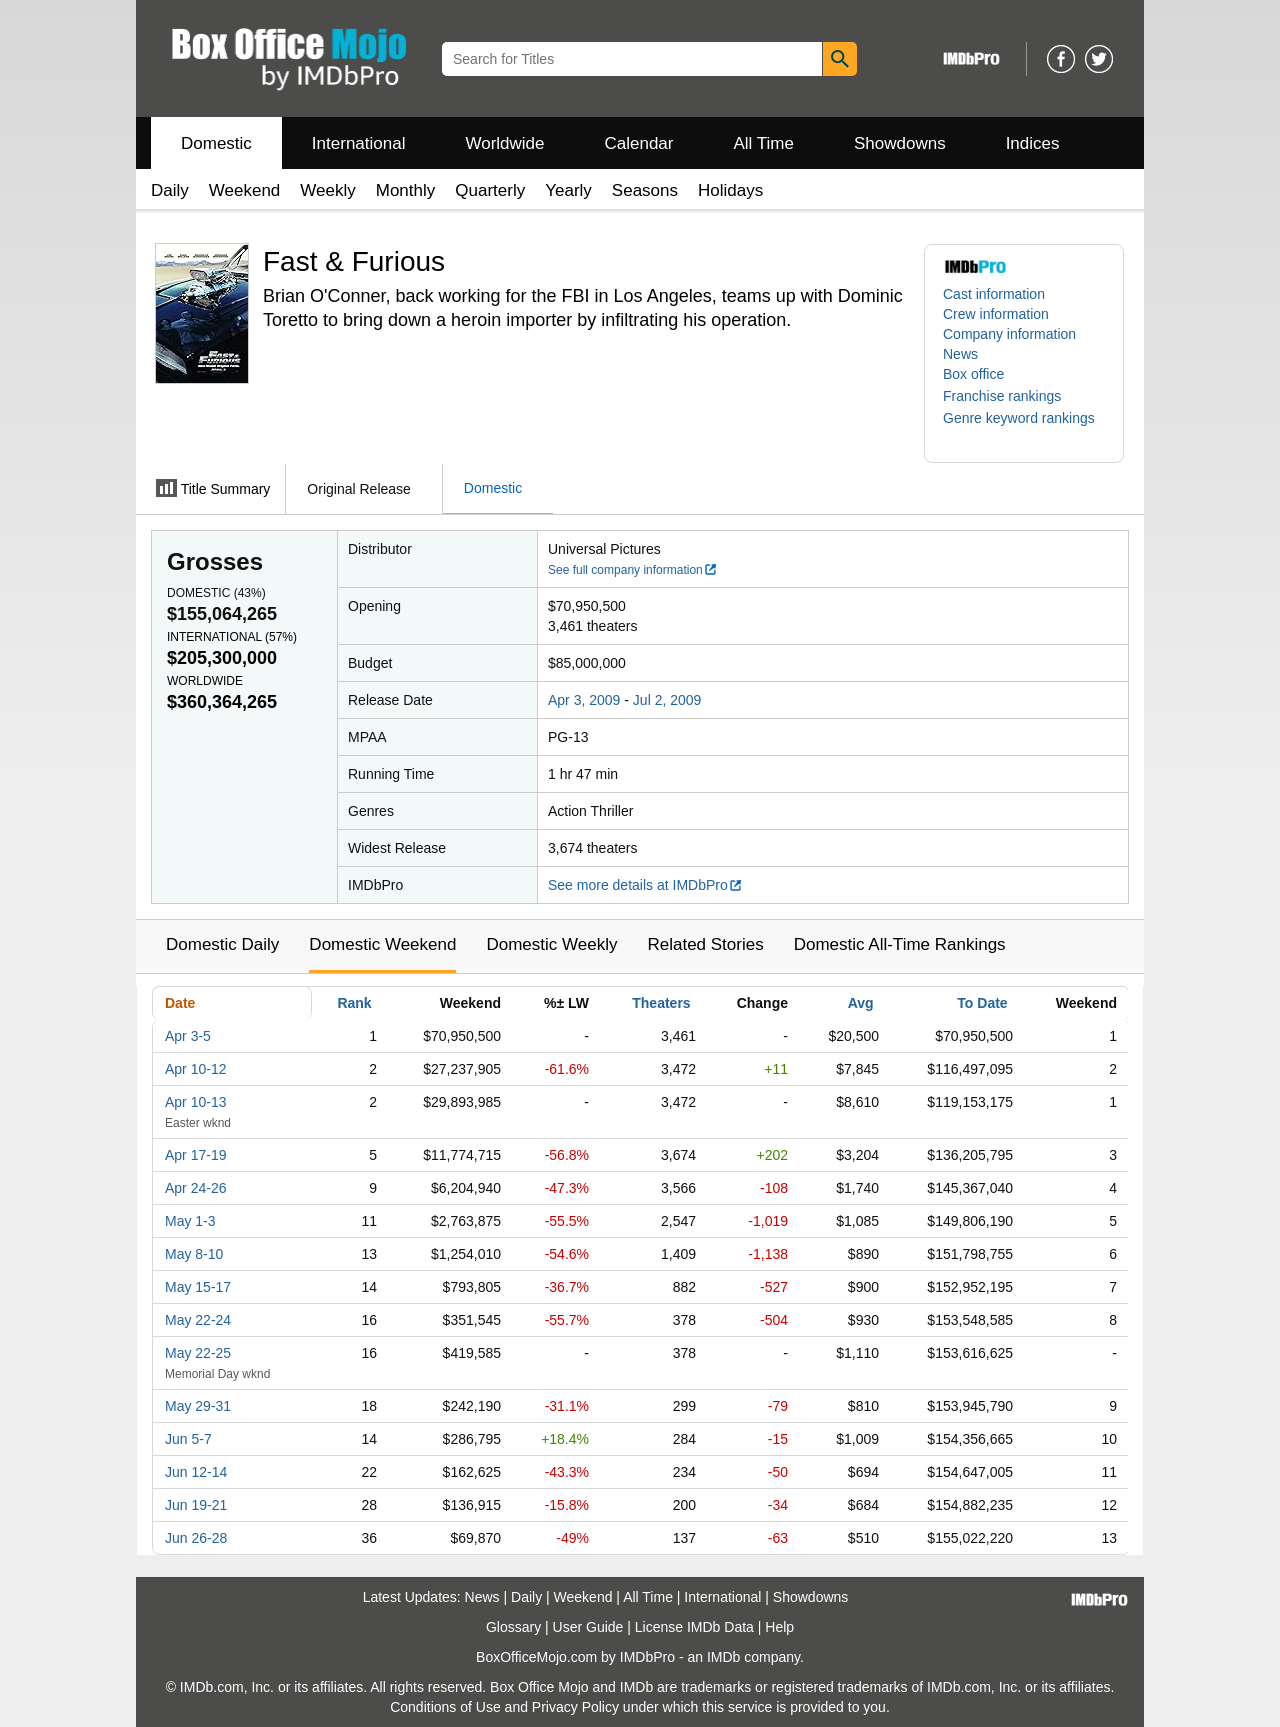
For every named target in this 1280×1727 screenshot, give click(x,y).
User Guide (588, 1627)
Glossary (513, 1627)
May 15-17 (198, 1287)
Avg (861, 1003)
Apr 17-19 (195, 1155)
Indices (1033, 143)
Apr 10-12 (195, 1069)
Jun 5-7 (188, 1439)
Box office (973, 374)
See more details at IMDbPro (645, 885)
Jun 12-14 (196, 1472)
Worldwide (504, 143)
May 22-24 (198, 1320)
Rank (354, 1003)
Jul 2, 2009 (667, 700)
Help (779, 1627)
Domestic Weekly (551, 944)
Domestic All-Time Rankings (900, 944)
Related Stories (705, 944)
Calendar (639, 143)
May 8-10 (194, 1254)
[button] (1012, 396)
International (359, 143)
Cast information (994, 294)
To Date (982, 1003)
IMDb (723, 1657)
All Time (764, 143)
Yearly (568, 190)
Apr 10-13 (195, 1102)
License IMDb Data (694, 1627)
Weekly (327, 190)
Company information (1009, 334)
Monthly (406, 190)
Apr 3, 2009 (584, 700)
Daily (170, 190)
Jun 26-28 (196, 1538)
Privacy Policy (575, 1707)
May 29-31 (198, 1406)
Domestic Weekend (382, 944)
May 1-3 (190, 1221)
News (960, 354)
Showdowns (900, 143)
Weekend (245, 190)
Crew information (996, 314)
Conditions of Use (445, 1707)
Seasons (645, 190)
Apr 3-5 (188, 1036)
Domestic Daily (222, 944)
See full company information (633, 570)
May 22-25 (198, 1353)
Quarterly (490, 190)
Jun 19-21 (196, 1505)
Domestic (216, 143)
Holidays (730, 190)
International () (232, 637)
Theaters (661, 1003)
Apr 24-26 (195, 1188)
